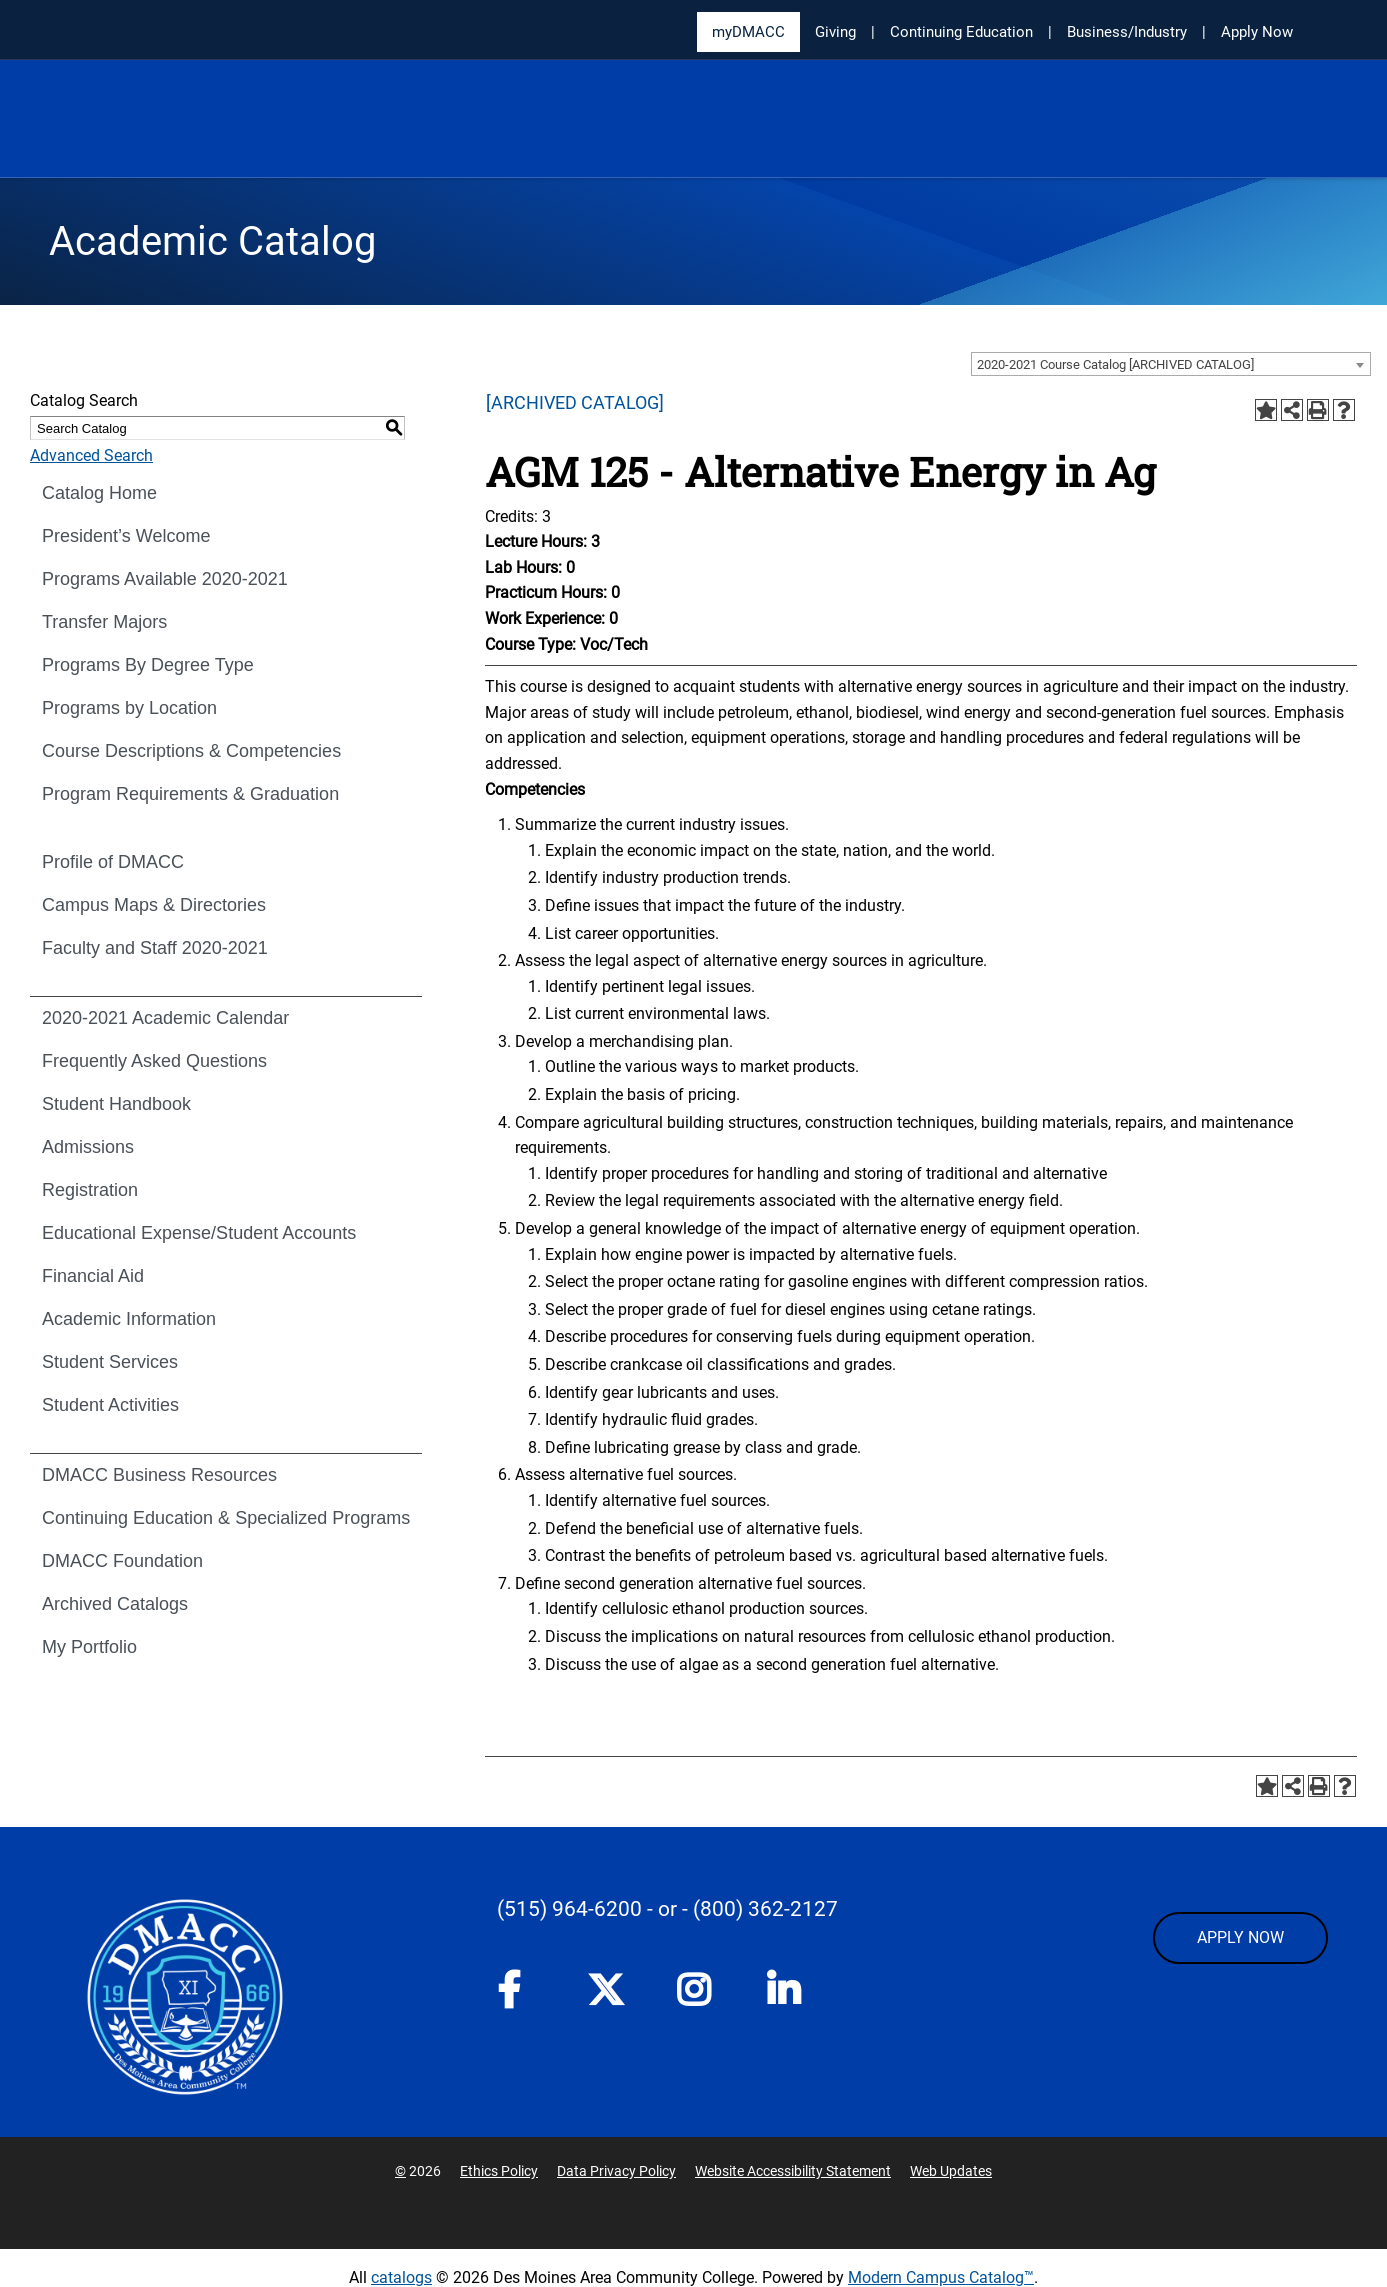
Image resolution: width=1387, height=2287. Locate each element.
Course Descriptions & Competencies (191, 751)
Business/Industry (1127, 32)
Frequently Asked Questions (154, 1061)
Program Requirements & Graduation (190, 794)
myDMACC (748, 32)
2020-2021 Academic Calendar (165, 1018)
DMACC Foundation (122, 1561)
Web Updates (951, 2171)
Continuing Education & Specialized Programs (226, 1518)
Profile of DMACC (113, 862)
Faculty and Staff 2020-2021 (155, 948)
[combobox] (1171, 364)
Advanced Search (91, 455)
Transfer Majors (104, 622)
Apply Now (1257, 32)
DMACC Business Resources (159, 1475)
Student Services (110, 1362)
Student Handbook (116, 1104)
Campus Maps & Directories (154, 905)
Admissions (88, 1147)
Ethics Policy (499, 2171)
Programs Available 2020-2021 (165, 579)
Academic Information (129, 1319)
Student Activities (110, 1405)
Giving (835, 32)
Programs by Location (129, 708)
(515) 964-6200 (569, 1909)
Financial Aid (93, 1276)
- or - (667, 1909)
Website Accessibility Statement (793, 2171)
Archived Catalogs (115, 1604)
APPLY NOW (1240, 1937)
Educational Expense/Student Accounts (199, 1233)
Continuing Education (961, 32)
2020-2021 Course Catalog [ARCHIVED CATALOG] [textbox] (1115, 364)
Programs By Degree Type (148, 665)
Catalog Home (99, 493)
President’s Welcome (126, 536)
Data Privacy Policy (616, 2171)
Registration (90, 1190)
